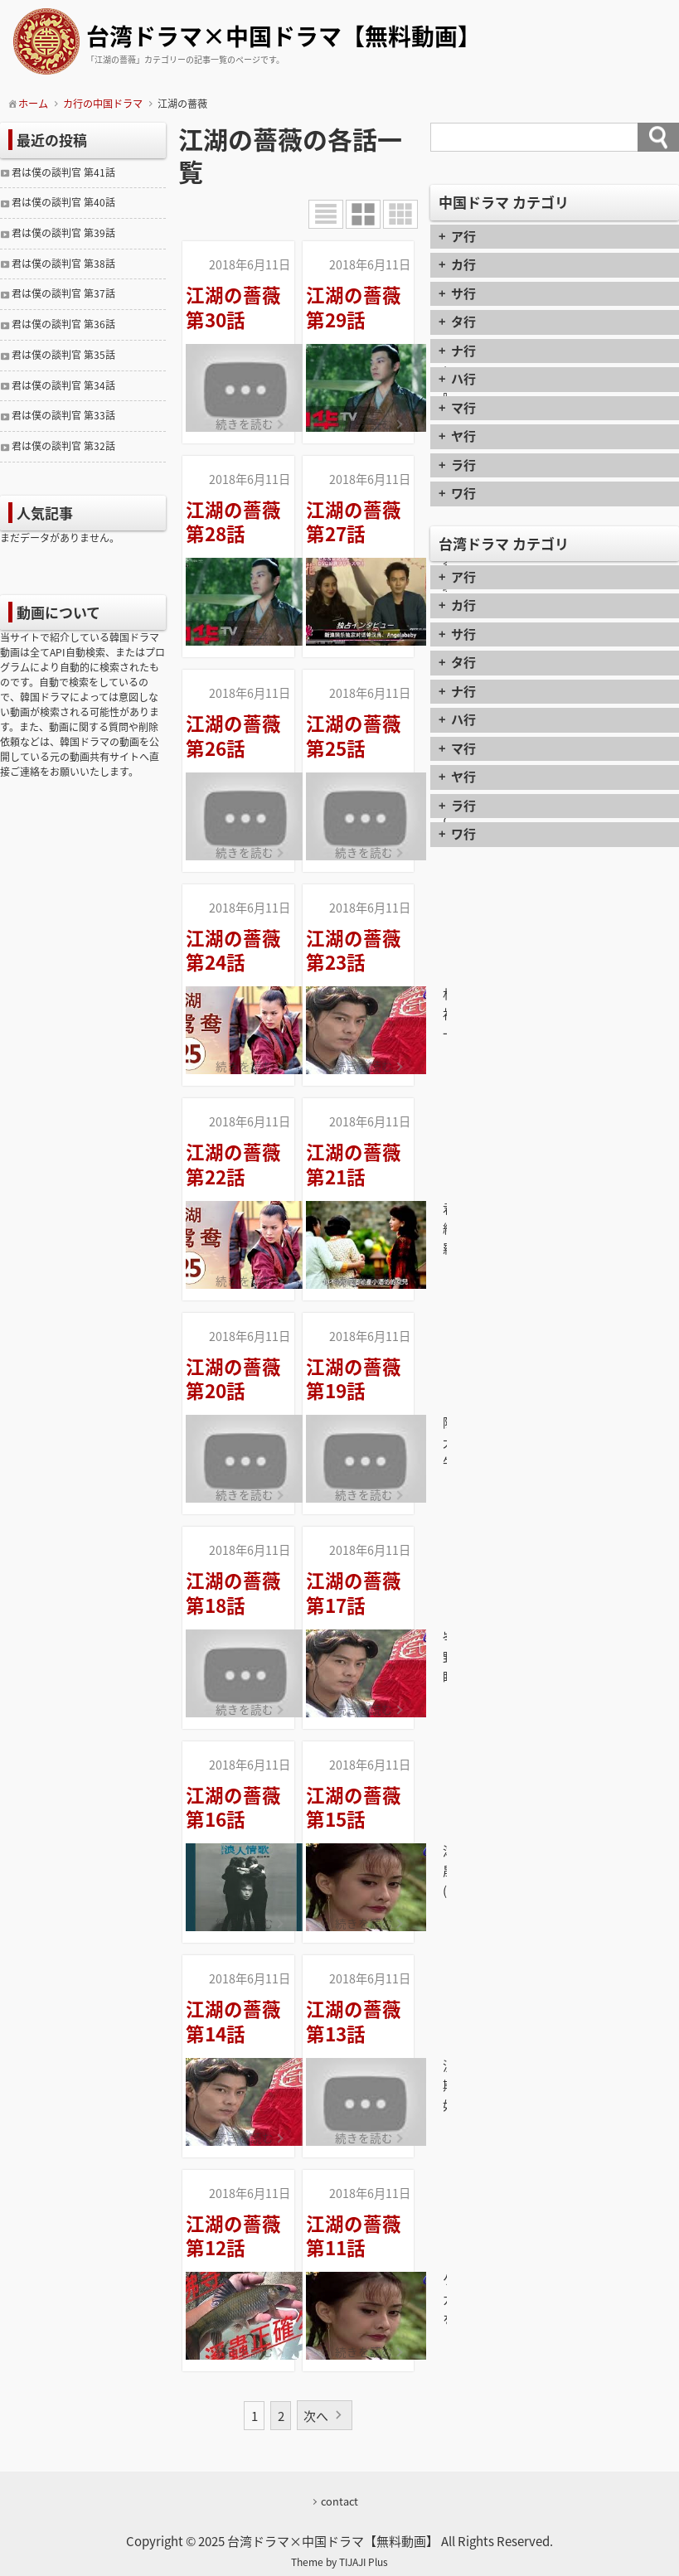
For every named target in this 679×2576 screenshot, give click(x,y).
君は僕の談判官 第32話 (63, 445)
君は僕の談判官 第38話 (63, 263)
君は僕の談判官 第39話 (63, 232)
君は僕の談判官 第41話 (63, 172)
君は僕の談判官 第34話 (63, 385)
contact (339, 2501)
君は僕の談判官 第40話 (63, 202)
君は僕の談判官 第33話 (63, 415)
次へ (316, 2416)
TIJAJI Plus (363, 2561)
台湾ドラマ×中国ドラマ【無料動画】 (283, 37)
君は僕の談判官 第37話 (63, 293)
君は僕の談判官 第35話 (63, 354)
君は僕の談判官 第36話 (63, 324)
